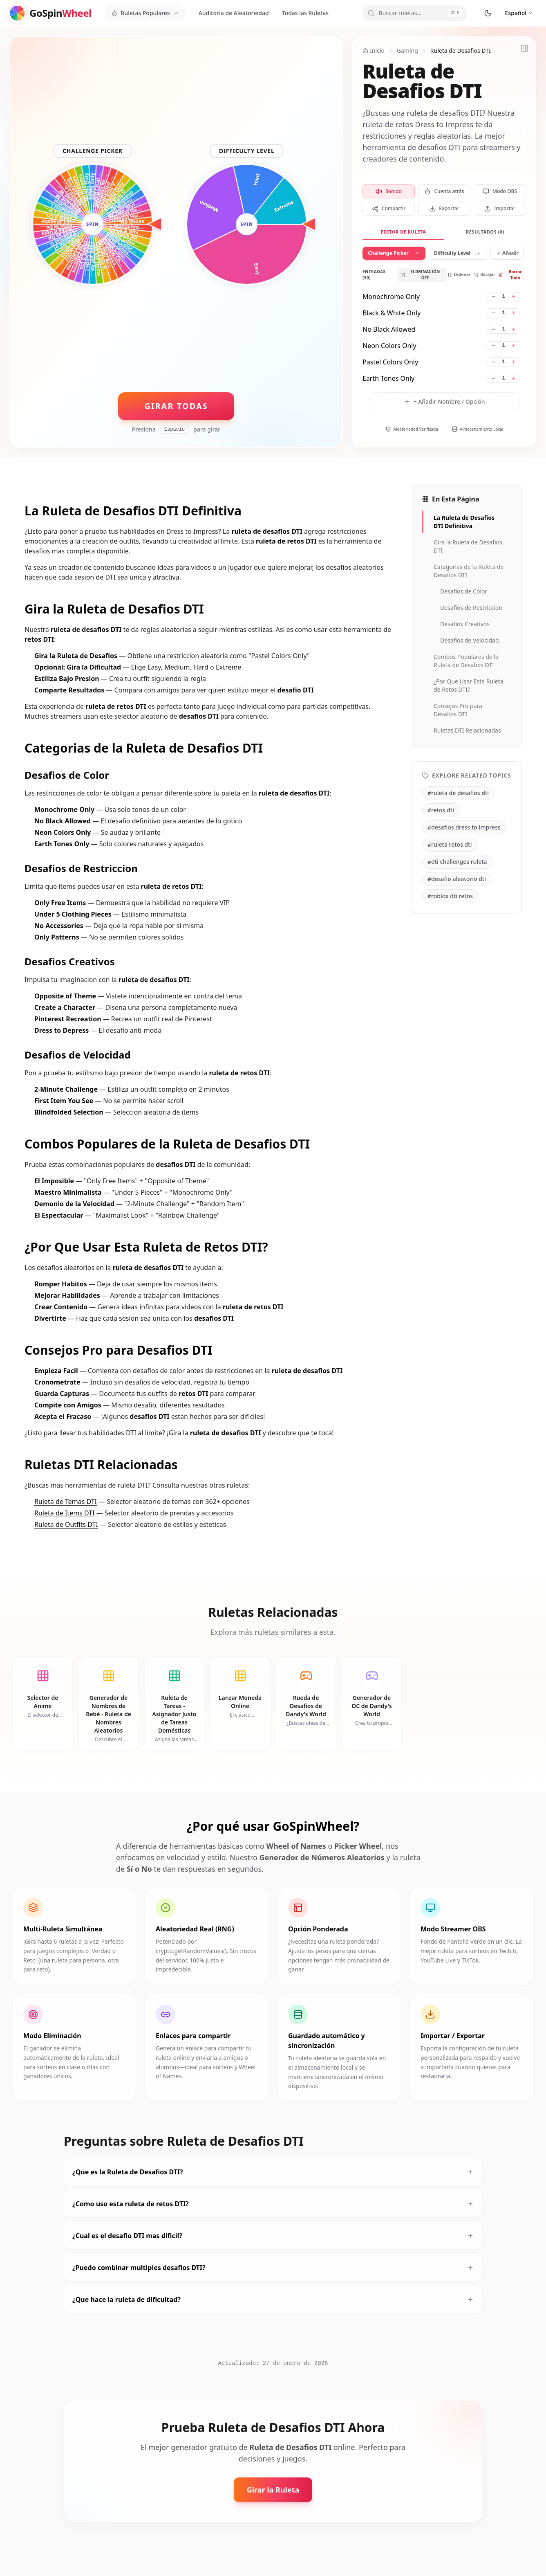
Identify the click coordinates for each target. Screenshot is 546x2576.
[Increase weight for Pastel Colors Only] (513, 362)
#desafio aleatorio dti (456, 879)
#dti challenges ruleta (457, 861)
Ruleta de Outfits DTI (66, 1524)
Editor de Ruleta (403, 232)
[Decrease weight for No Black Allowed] (493, 329)
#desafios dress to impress (464, 827)
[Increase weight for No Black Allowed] (513, 329)
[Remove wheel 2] (478, 253)
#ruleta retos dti (449, 844)
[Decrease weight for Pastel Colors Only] (493, 362)
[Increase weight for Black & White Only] (513, 313)
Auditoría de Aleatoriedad (234, 13)
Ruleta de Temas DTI (65, 1501)
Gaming (407, 50)
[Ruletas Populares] (145, 13)
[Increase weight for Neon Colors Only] (513, 346)
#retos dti (440, 810)
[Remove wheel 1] (417, 253)
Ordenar (458, 274)
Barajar (484, 274)
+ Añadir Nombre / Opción (444, 401)
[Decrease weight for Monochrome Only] (493, 296)
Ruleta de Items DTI (64, 1512)
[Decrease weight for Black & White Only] (493, 313)
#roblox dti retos (450, 896)
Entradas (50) (374, 275)
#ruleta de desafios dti (458, 793)
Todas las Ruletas (305, 13)
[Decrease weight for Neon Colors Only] (493, 346)
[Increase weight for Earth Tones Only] (513, 378)
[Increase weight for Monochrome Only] (513, 296)
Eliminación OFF (420, 275)
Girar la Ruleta (273, 2490)
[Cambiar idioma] (519, 13)
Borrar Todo (510, 275)
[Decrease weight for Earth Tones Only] (493, 378)
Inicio (374, 50)
